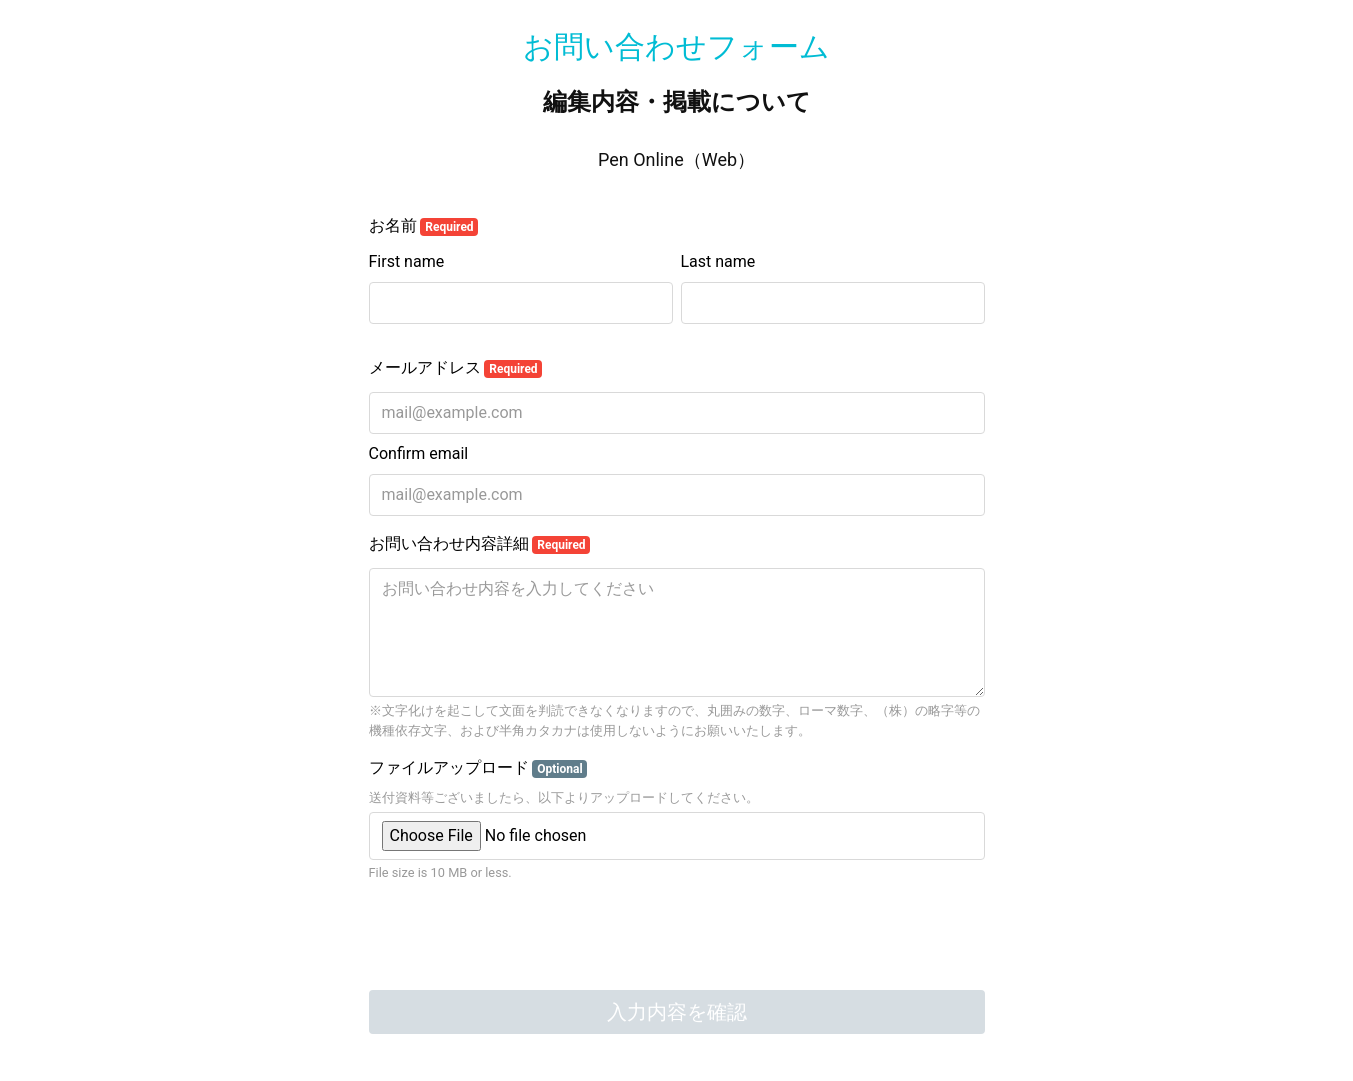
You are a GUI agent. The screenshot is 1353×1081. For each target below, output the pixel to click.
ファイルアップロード (478, 768)
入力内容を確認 (677, 1012)
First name (407, 261)
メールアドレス (456, 368)
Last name (718, 261)
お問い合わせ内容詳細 (480, 544)
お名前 (424, 226)
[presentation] (521, 939)
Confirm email (419, 453)
